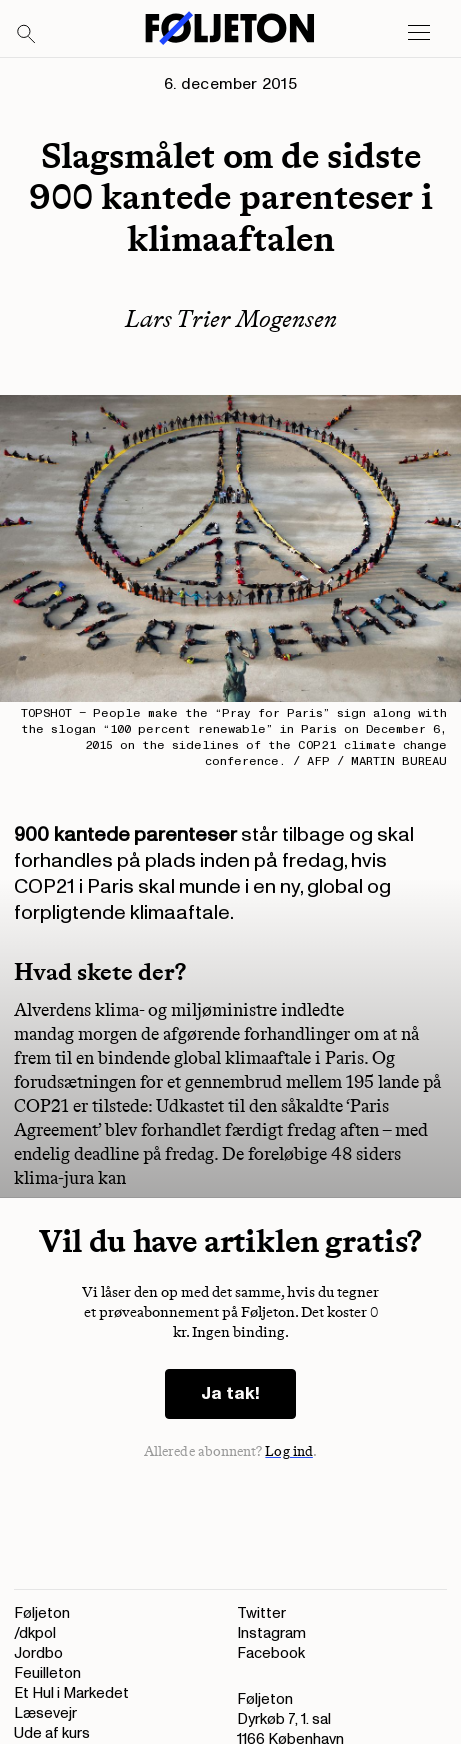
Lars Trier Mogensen (231, 318)
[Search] (27, 35)
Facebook (271, 1653)
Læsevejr (45, 1713)
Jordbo (38, 1653)
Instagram (271, 1633)
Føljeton (42, 1613)
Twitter (261, 1613)
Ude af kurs (52, 1733)
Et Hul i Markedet (71, 1693)
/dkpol (35, 1633)
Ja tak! (230, 1393)
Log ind (289, 1451)
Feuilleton (47, 1673)
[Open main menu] (419, 33)
